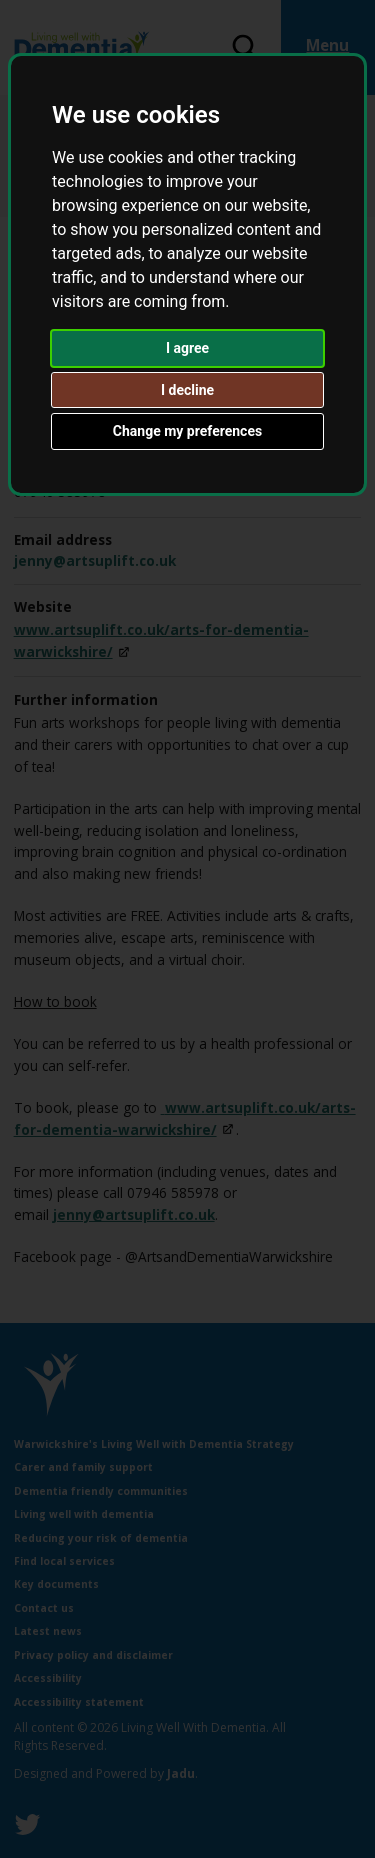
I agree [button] (187, 348)
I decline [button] (187, 390)
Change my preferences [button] (187, 431)
